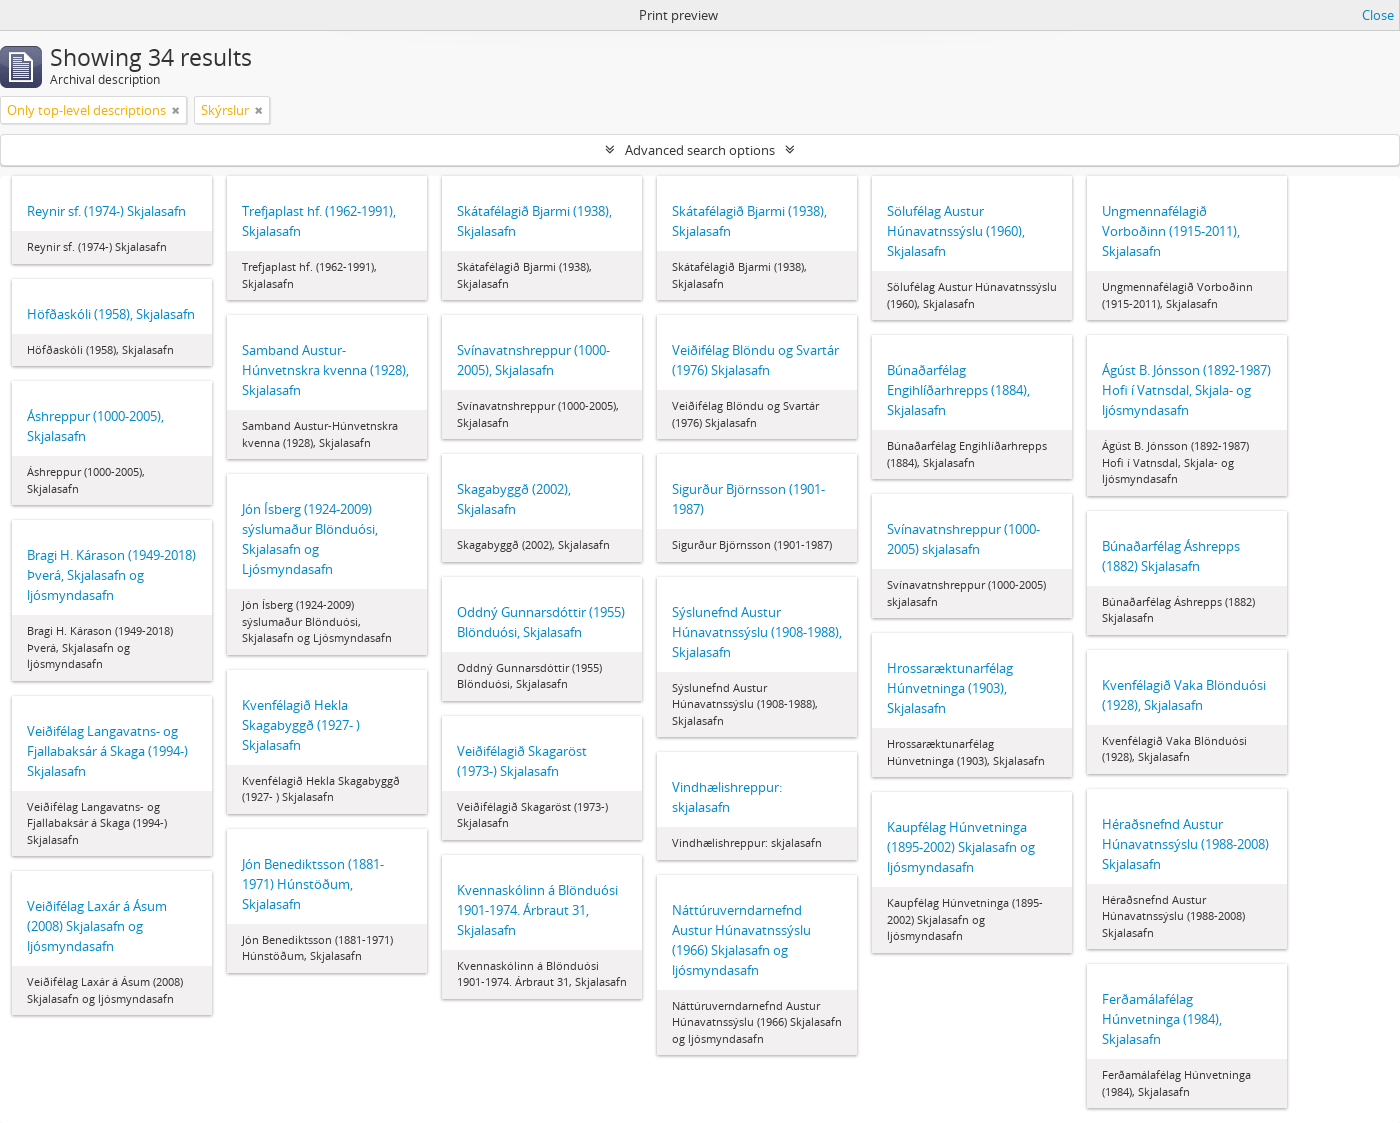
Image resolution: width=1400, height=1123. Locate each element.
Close (1378, 15)
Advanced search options (700, 150)
